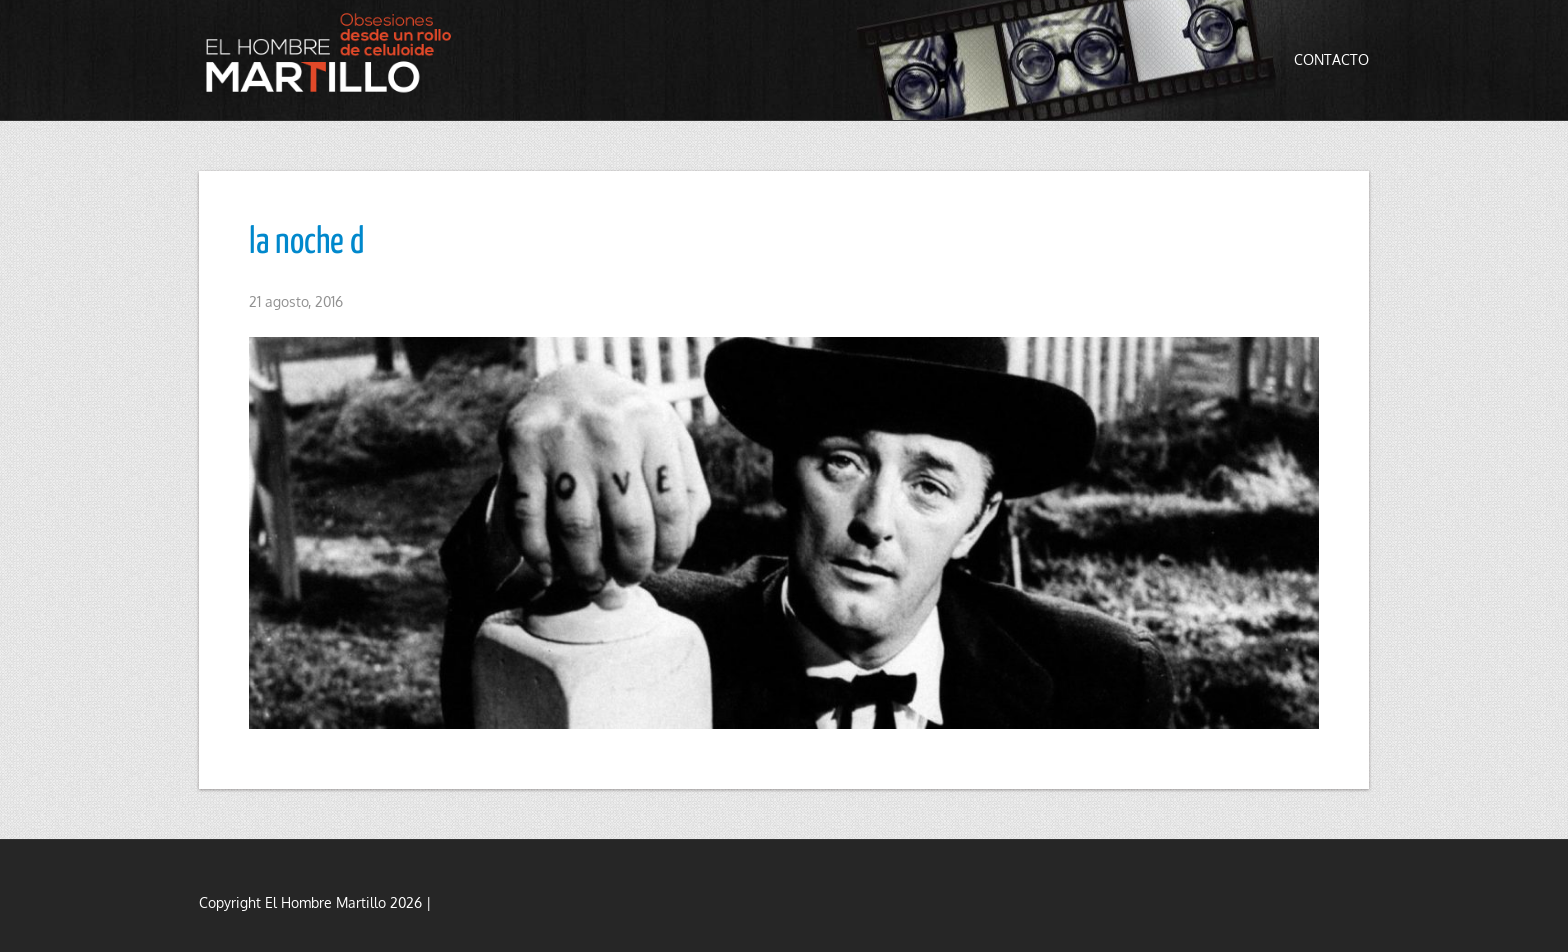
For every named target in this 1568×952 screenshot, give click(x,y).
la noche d (306, 243)
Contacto (1331, 59)
